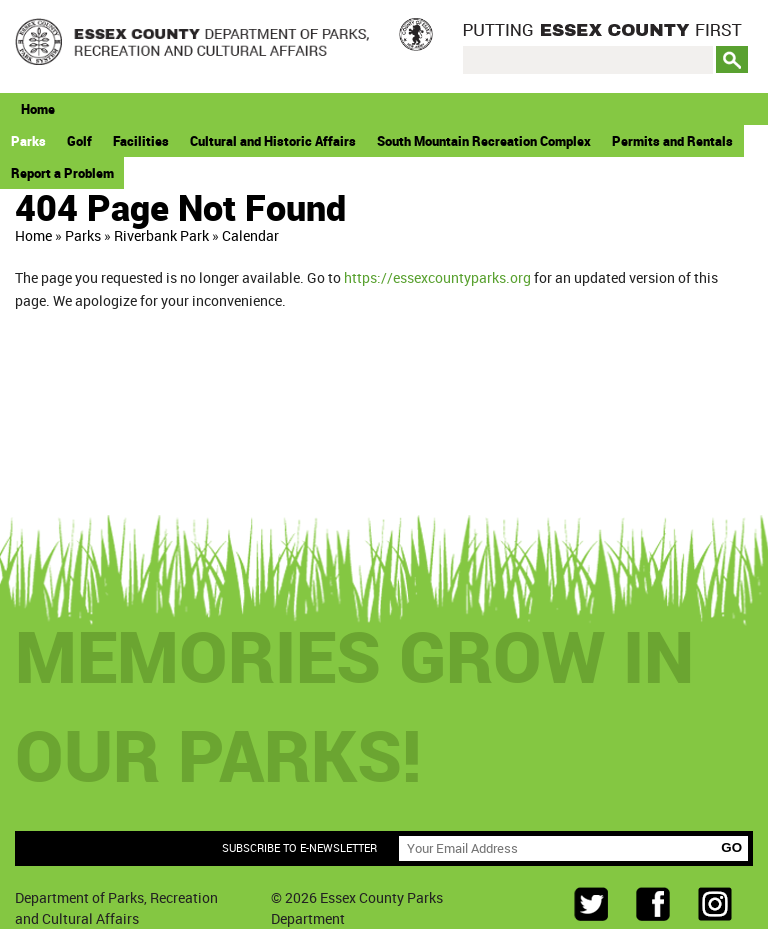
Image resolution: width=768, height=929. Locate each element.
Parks (28, 141)
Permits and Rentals (672, 141)
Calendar (250, 235)
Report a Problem (62, 173)
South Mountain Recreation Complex (484, 141)
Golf (79, 141)
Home (38, 109)
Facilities (141, 141)
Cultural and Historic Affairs (273, 141)
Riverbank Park (161, 235)
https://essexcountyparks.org (437, 277)
